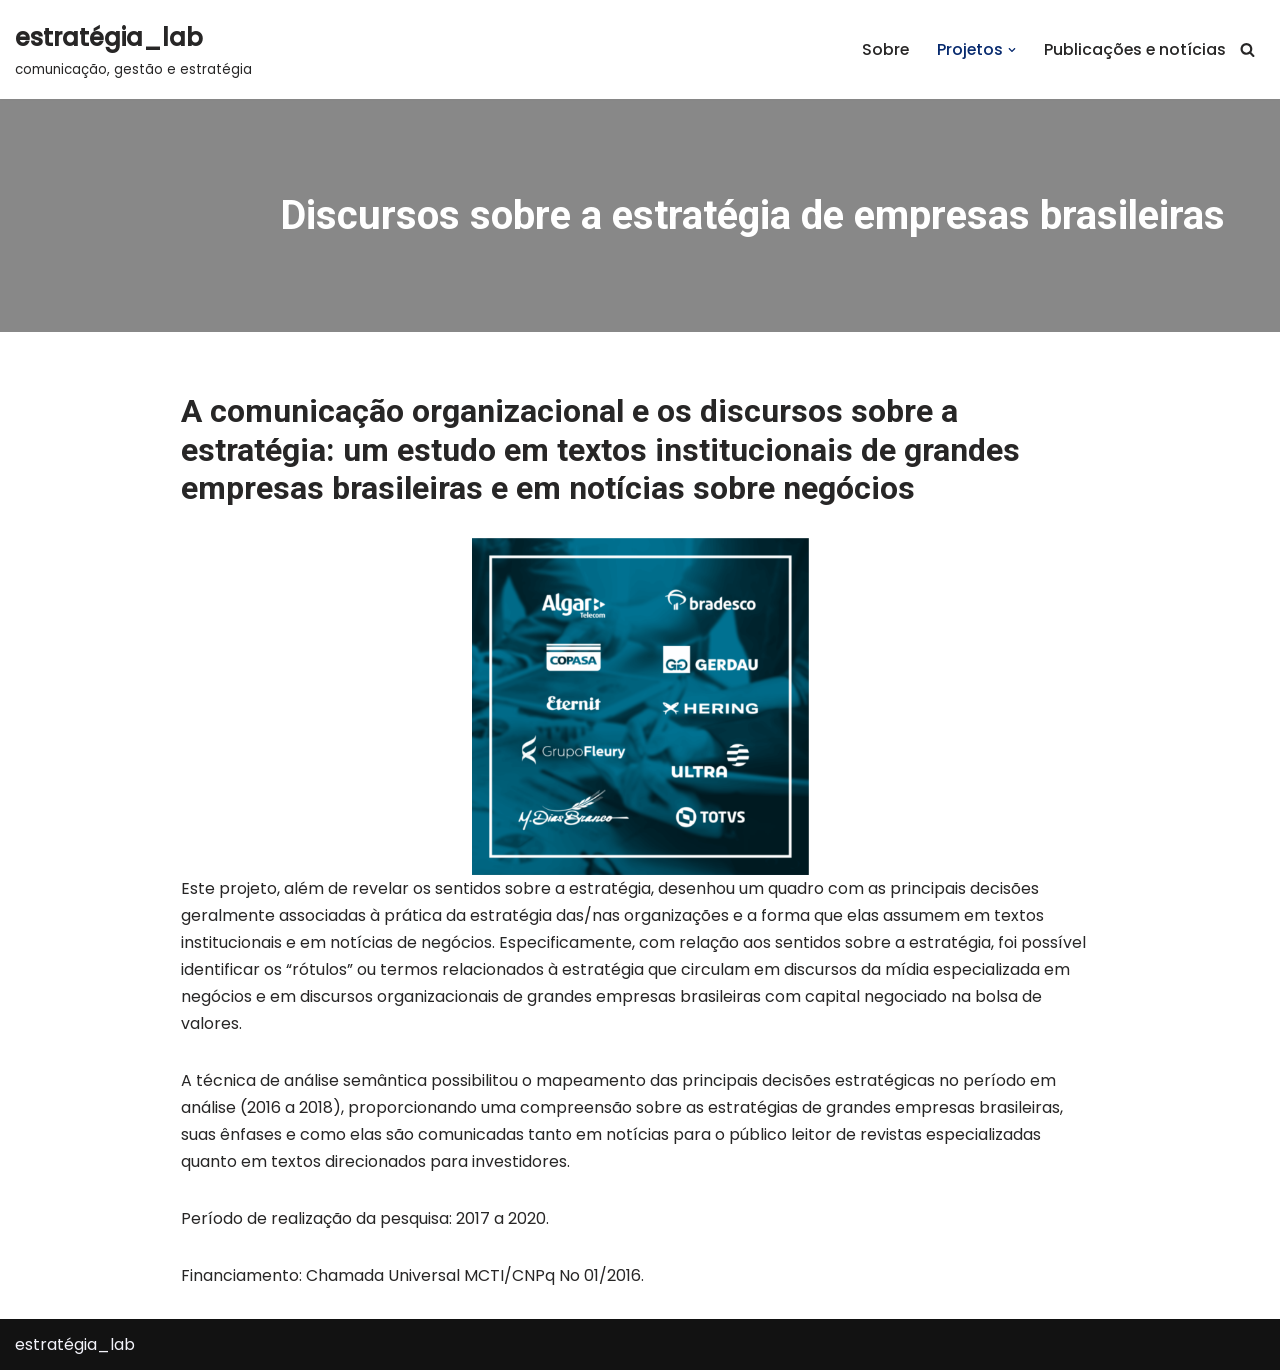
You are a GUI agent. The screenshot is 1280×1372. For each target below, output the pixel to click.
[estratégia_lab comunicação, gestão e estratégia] (133, 49)
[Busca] (1247, 49)
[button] (1010, 50)
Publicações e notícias (1134, 49)
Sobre (882, 49)
